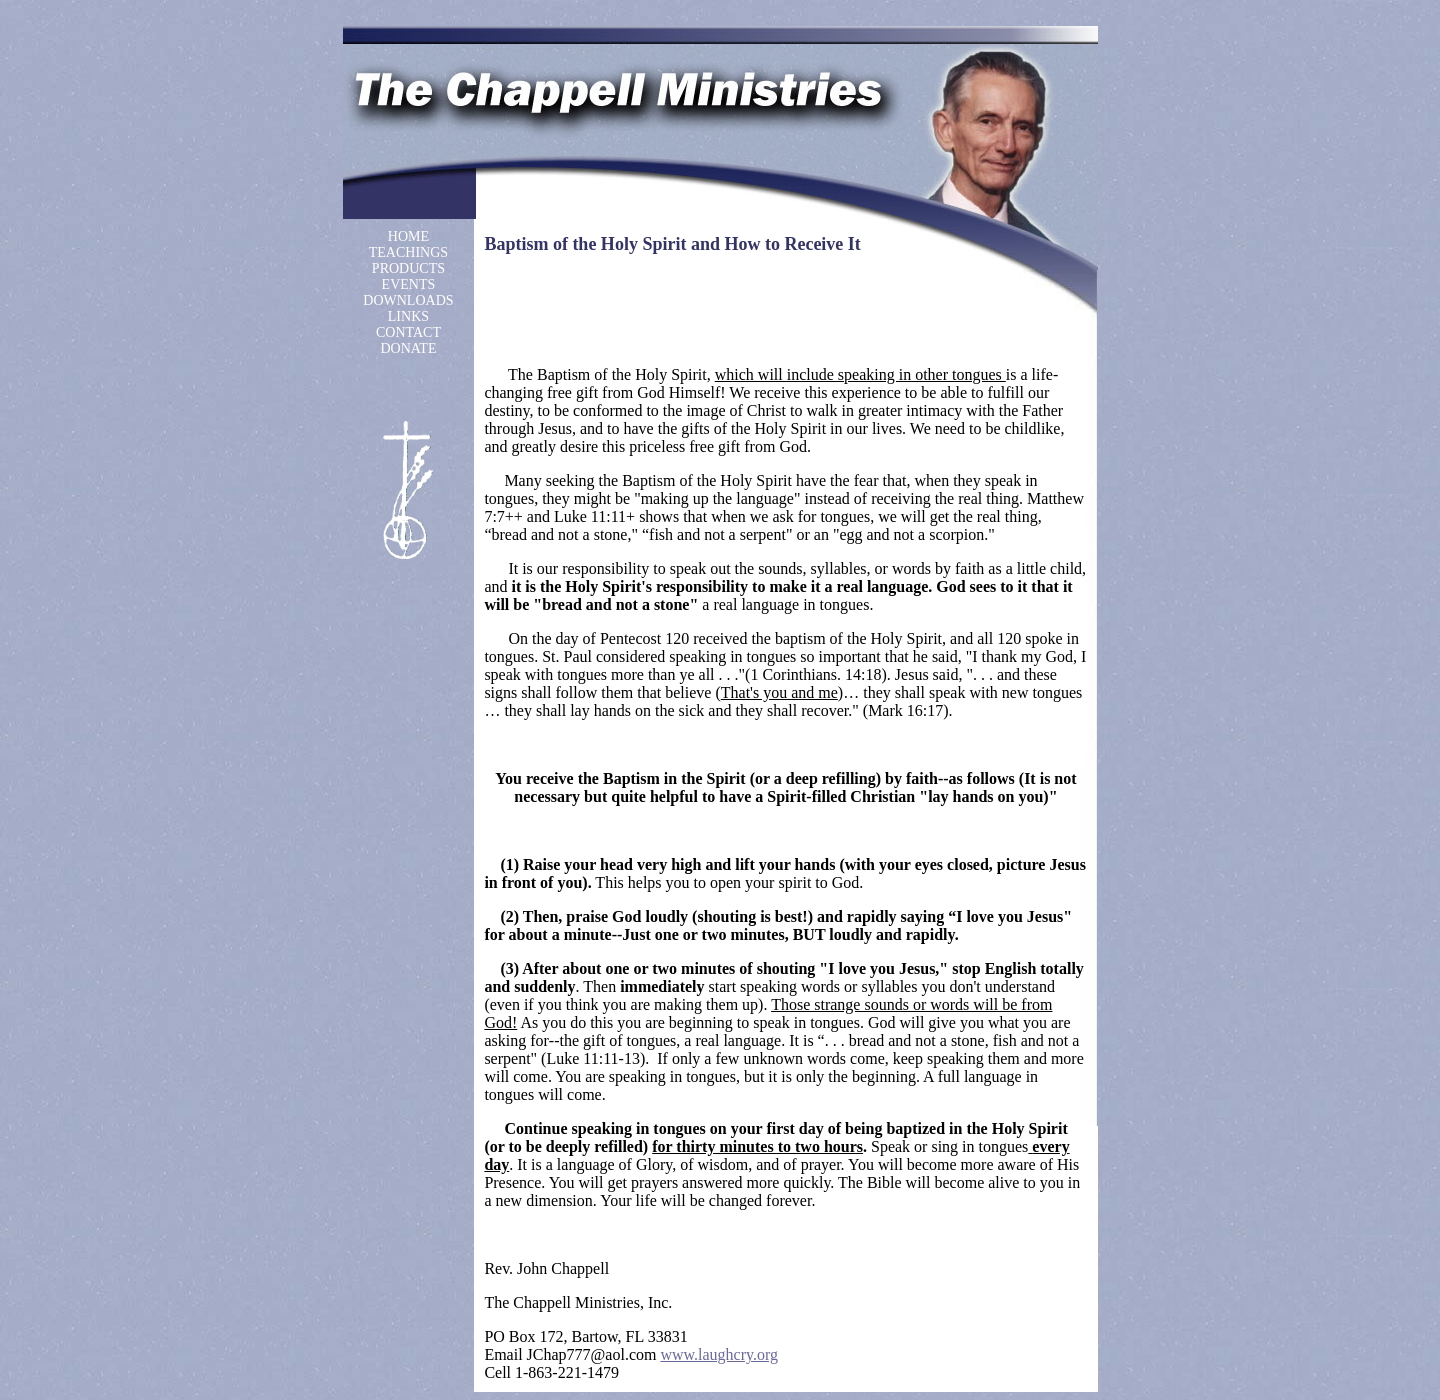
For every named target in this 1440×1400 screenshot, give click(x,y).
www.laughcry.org (719, 1354)
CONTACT (408, 332)
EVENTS (409, 284)
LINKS (408, 316)
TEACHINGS (408, 252)
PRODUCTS (408, 268)
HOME (408, 236)
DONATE (408, 348)
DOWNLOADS (408, 300)
